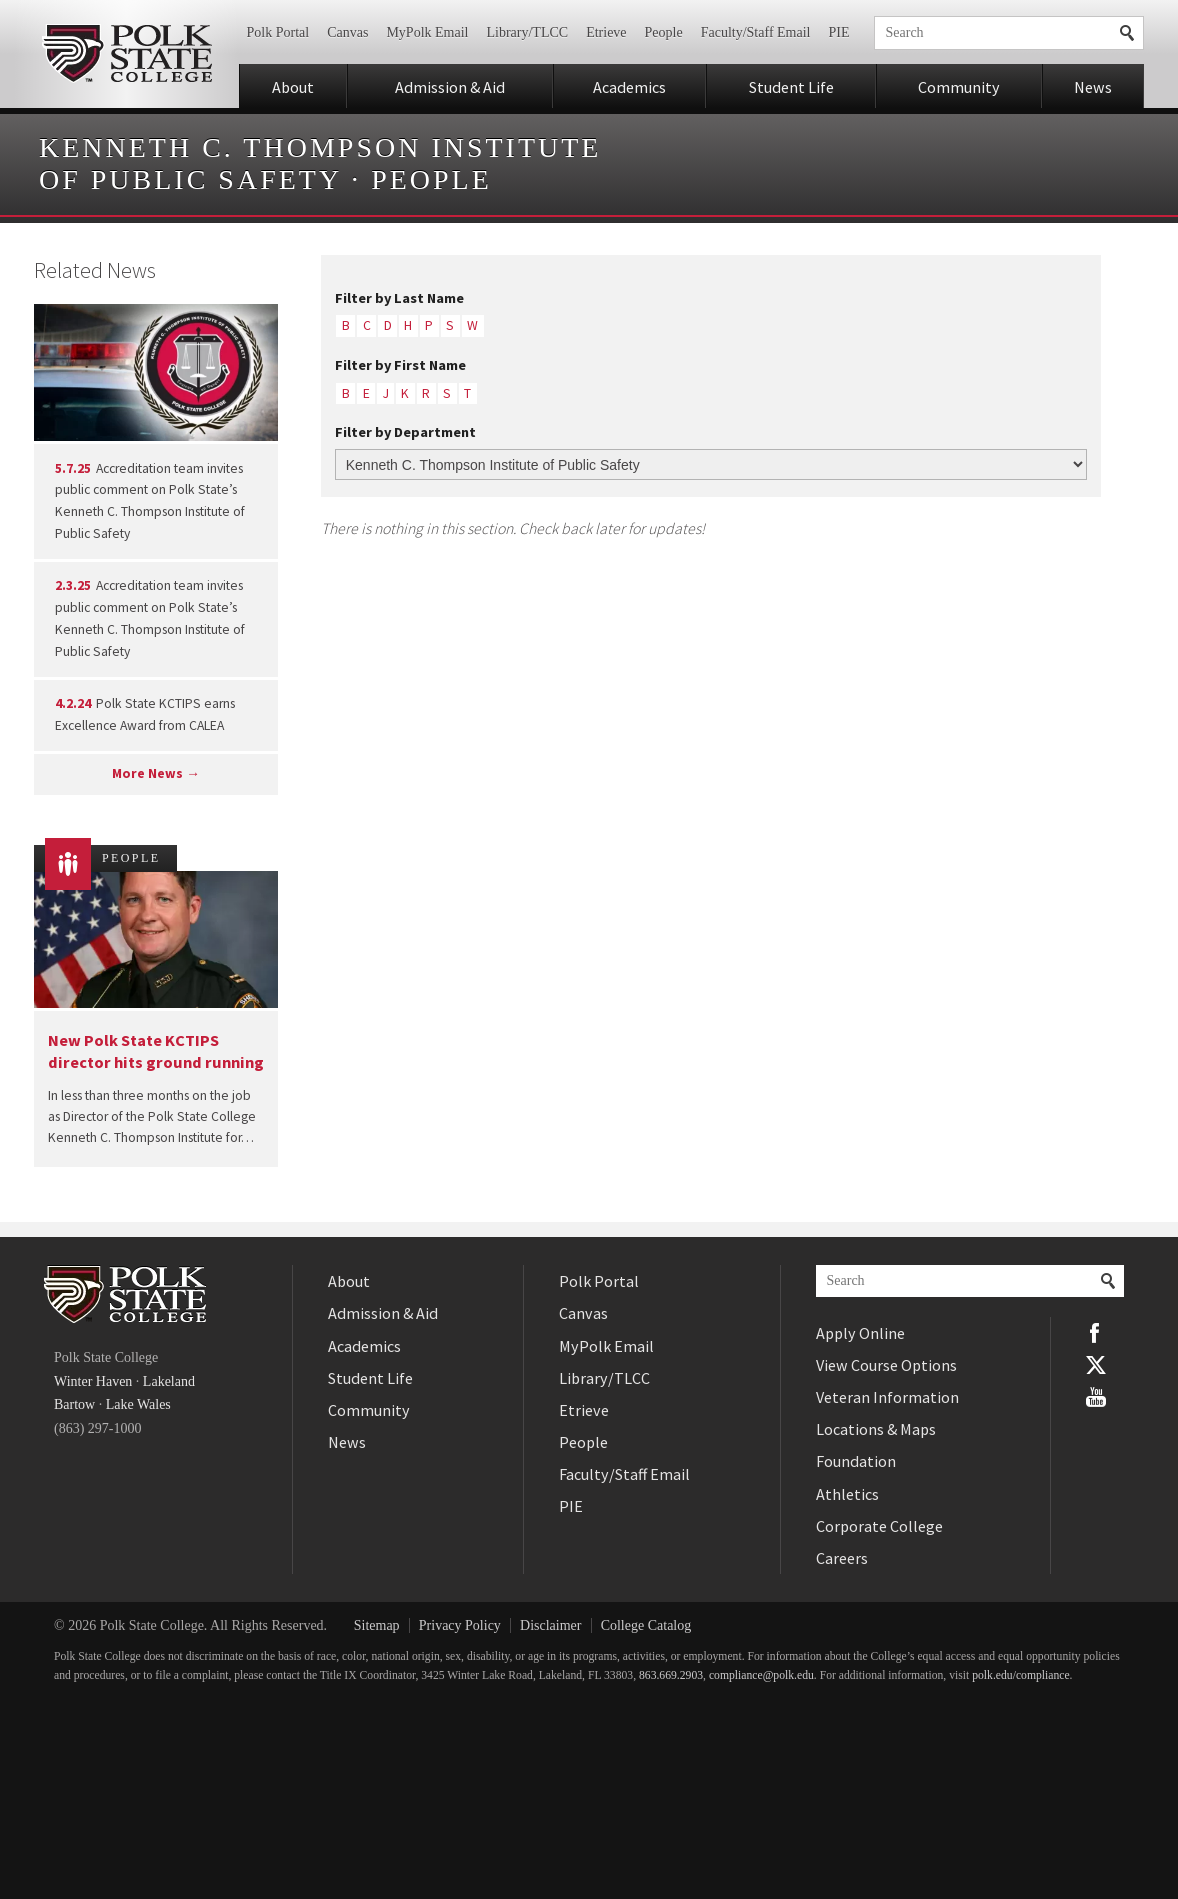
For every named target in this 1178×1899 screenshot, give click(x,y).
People (664, 32)
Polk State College (126, 54)
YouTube (1096, 1397)
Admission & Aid (450, 87)
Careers (842, 1558)
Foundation (856, 1461)
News (1093, 87)
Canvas (347, 32)
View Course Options (886, 1365)
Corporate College (879, 1526)
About (293, 87)
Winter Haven (93, 1381)
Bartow (74, 1404)
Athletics (847, 1494)
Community (959, 87)
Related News (95, 270)
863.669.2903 (671, 1675)
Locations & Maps (876, 1429)
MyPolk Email (427, 32)
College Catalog (646, 1625)
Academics (629, 87)
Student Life (791, 87)
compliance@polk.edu (761, 1675)
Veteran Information (887, 1397)
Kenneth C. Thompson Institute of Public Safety (320, 163)
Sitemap (377, 1625)
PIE (839, 32)
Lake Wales (138, 1404)
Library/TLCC (527, 32)
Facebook (1096, 1333)
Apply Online (860, 1333)
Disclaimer (550, 1625)
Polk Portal (278, 32)
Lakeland (169, 1381)
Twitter (1096, 1365)
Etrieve (606, 32)
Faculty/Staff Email (756, 32)
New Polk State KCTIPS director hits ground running (156, 1050)
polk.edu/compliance (1020, 1675)
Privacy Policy (460, 1625)
